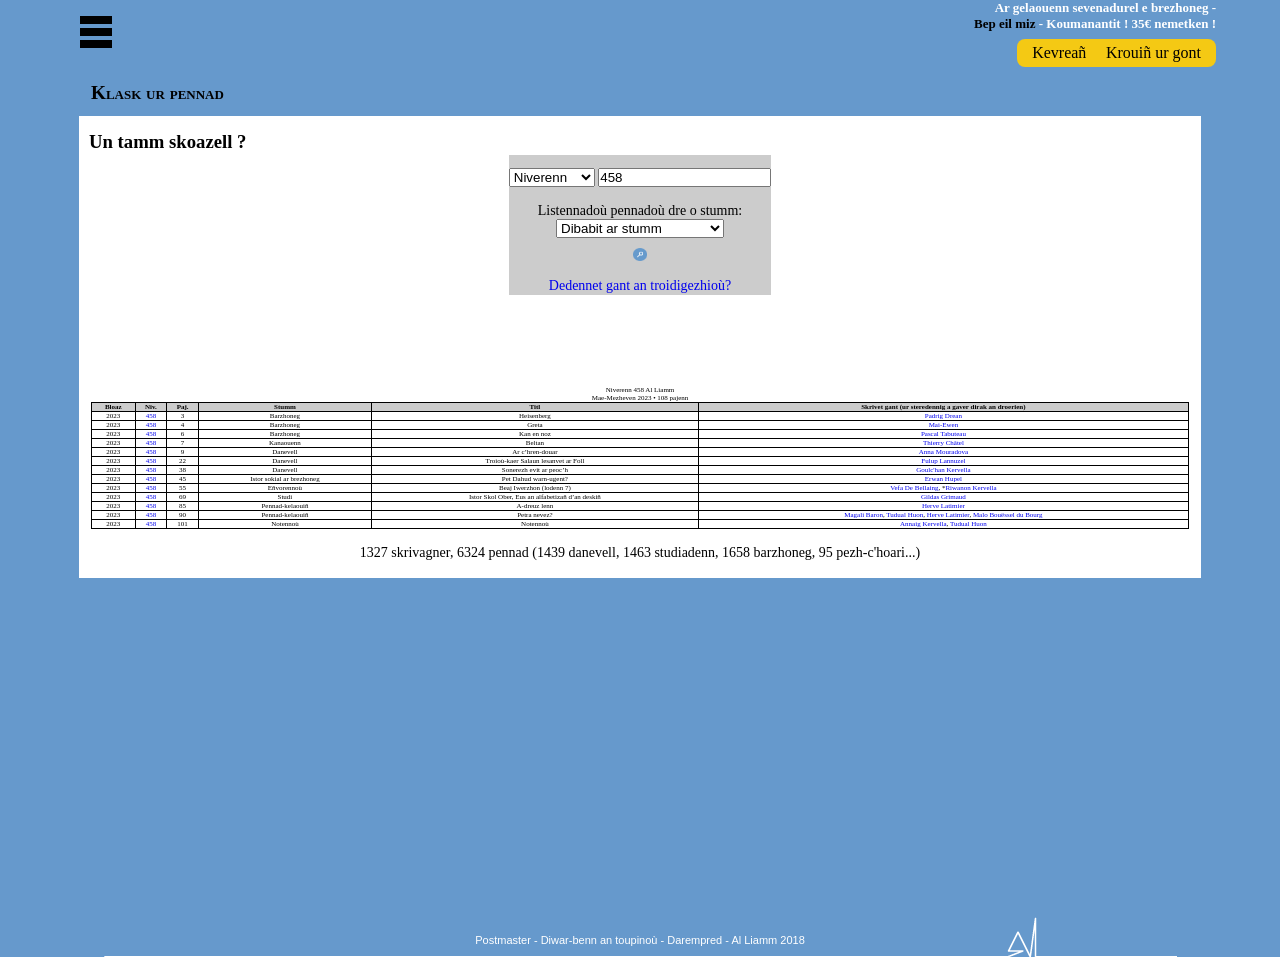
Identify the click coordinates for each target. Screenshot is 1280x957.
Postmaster (503, 940)
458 (151, 416)
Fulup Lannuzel (943, 461)
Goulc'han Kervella (943, 470)
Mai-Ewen (944, 425)
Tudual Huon (904, 515)
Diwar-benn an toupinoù (599, 940)
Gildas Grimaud (943, 497)
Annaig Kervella (923, 524)
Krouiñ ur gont (1153, 52)
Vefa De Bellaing (914, 488)
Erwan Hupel (943, 479)
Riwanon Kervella (970, 488)
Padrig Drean (943, 416)
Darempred (694, 940)
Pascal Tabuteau (943, 434)
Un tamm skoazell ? (167, 141)
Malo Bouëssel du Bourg (1008, 515)
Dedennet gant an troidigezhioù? (640, 285)
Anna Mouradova (943, 452)
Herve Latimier (943, 506)
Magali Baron (863, 515)
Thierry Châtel (943, 443)
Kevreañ (1059, 52)
